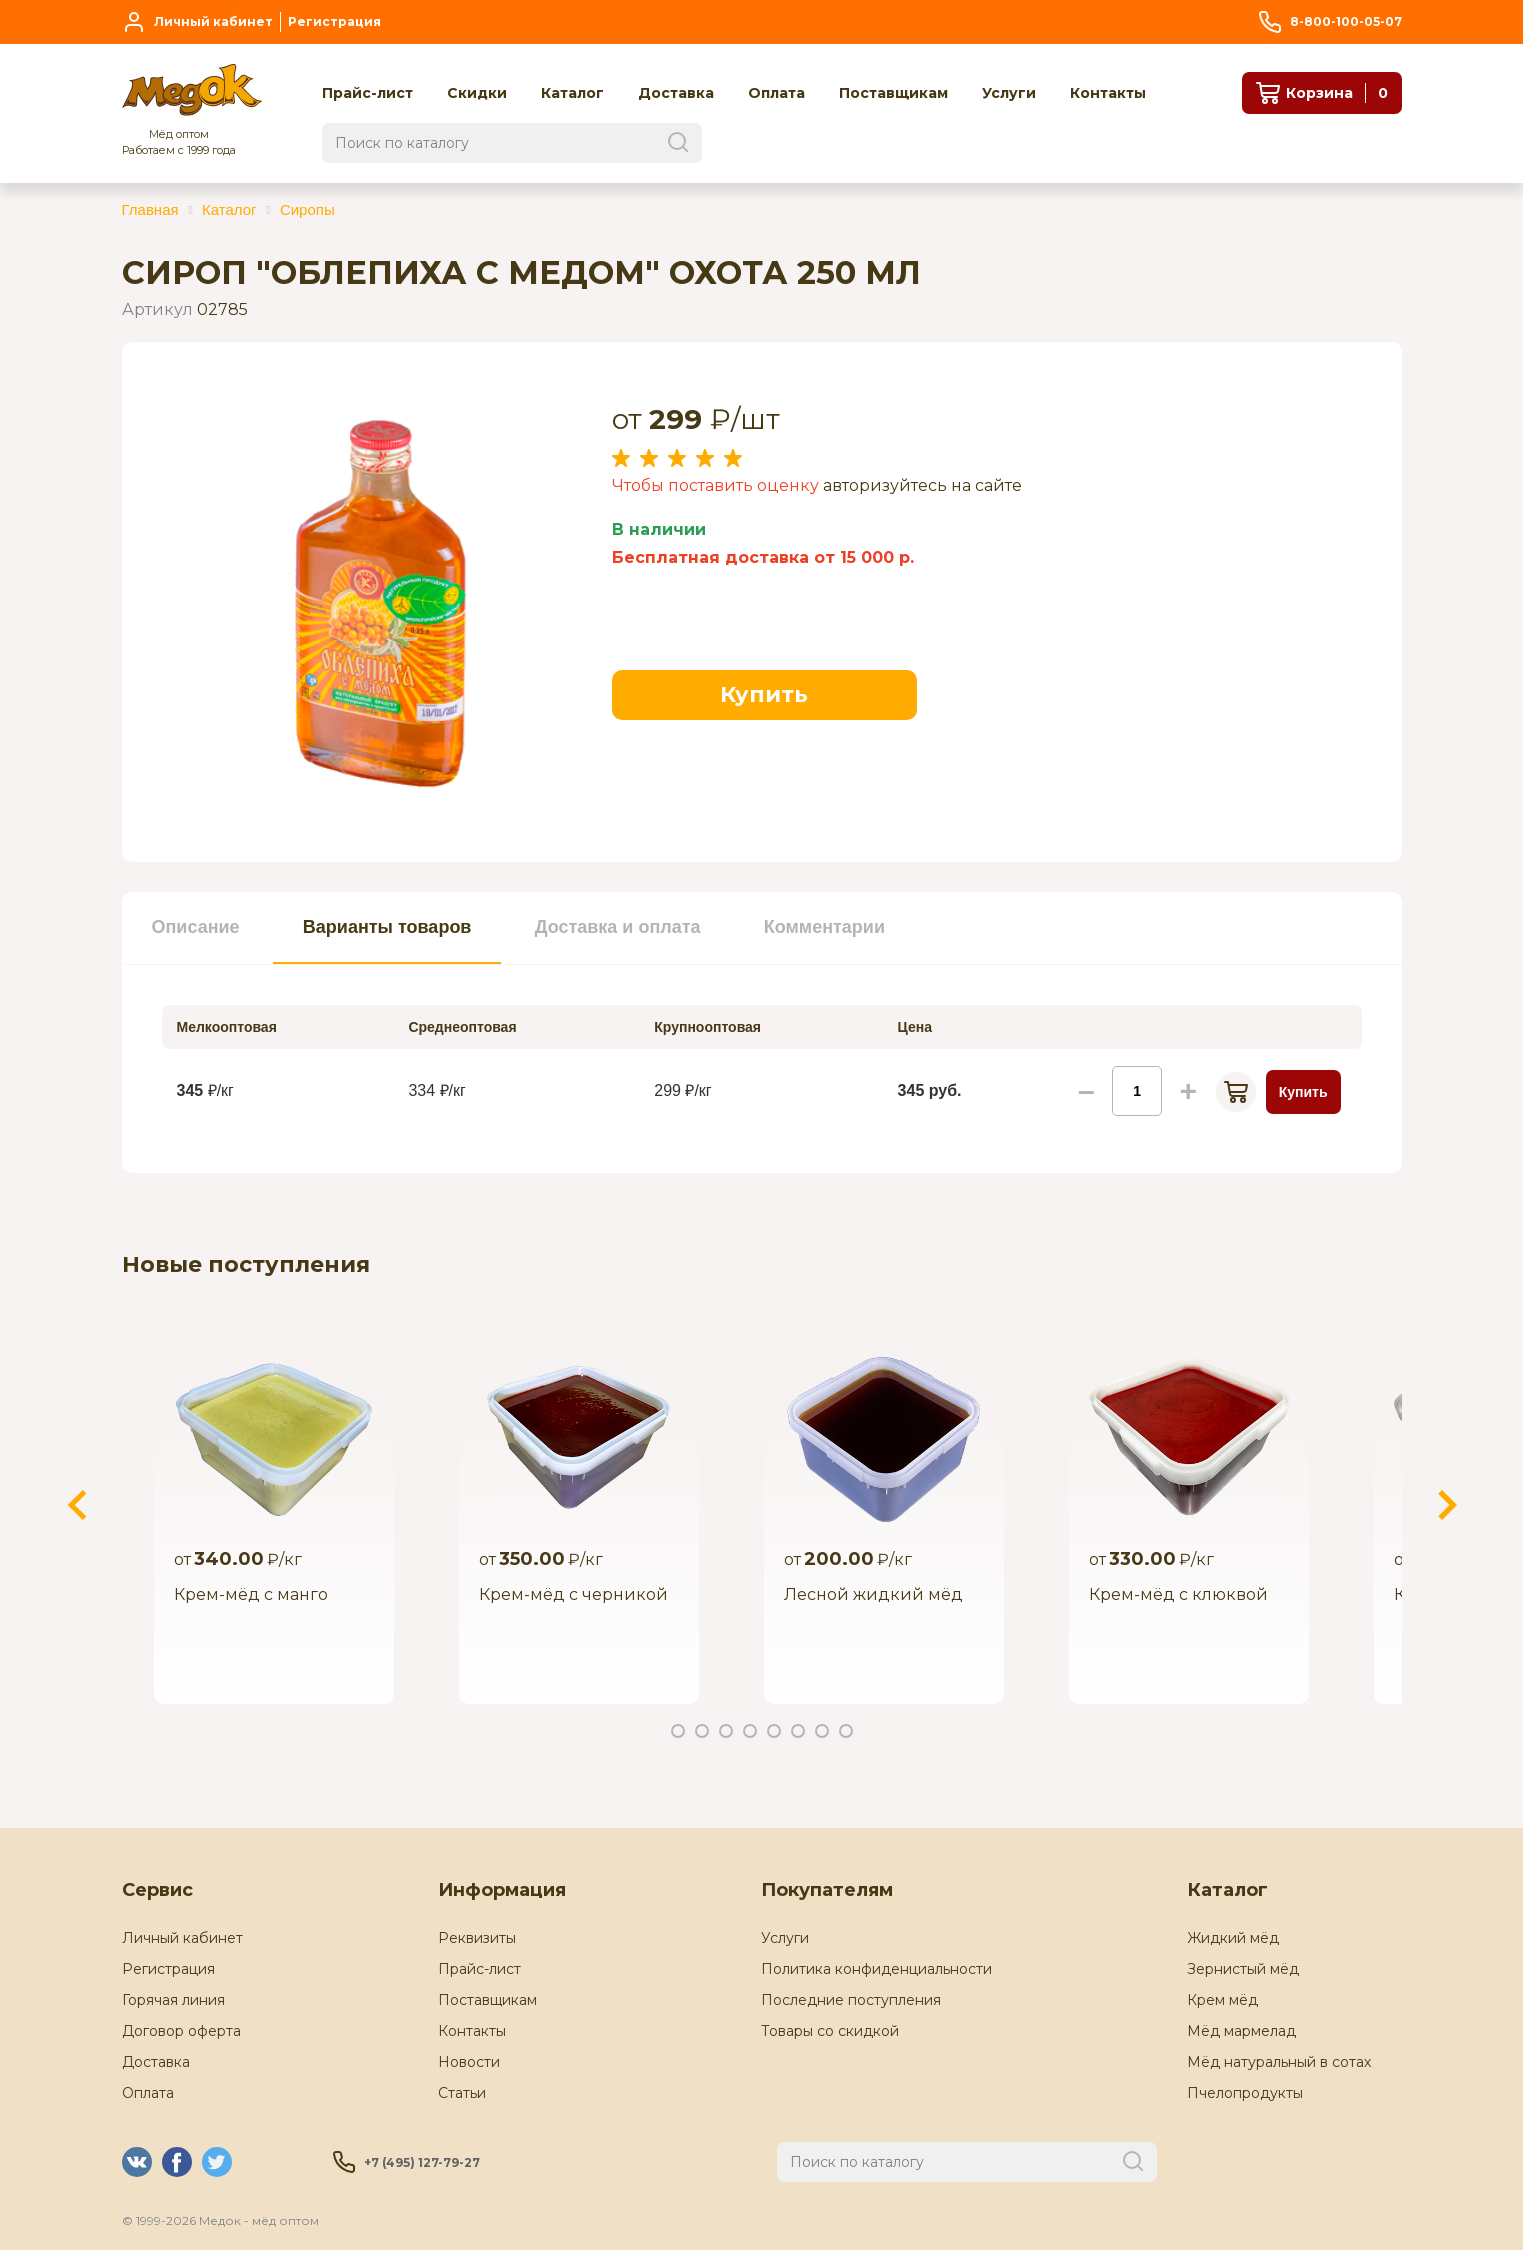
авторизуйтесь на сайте (922, 485)
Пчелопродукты (1245, 2093)
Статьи (462, 2093)
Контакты (472, 2031)
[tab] (196, 928)
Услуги (785, 1938)
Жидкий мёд (1233, 1938)
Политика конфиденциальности (876, 1969)
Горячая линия (173, 2000)
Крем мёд (1222, 2000)
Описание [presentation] (196, 927)
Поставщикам (487, 2000)
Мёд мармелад (1241, 2031)
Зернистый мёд (1243, 1969)
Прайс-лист (479, 1969)
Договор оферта (181, 2031)
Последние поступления (851, 2000)
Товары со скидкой (830, 2031)
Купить (764, 694)
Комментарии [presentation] (824, 927)
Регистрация (168, 1969)
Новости (469, 2062)
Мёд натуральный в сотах (1279, 2062)
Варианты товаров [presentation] (387, 927)
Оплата (148, 2093)
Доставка (156, 2062)
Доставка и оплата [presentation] (618, 927)
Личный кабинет (182, 1938)
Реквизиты (477, 1938)
